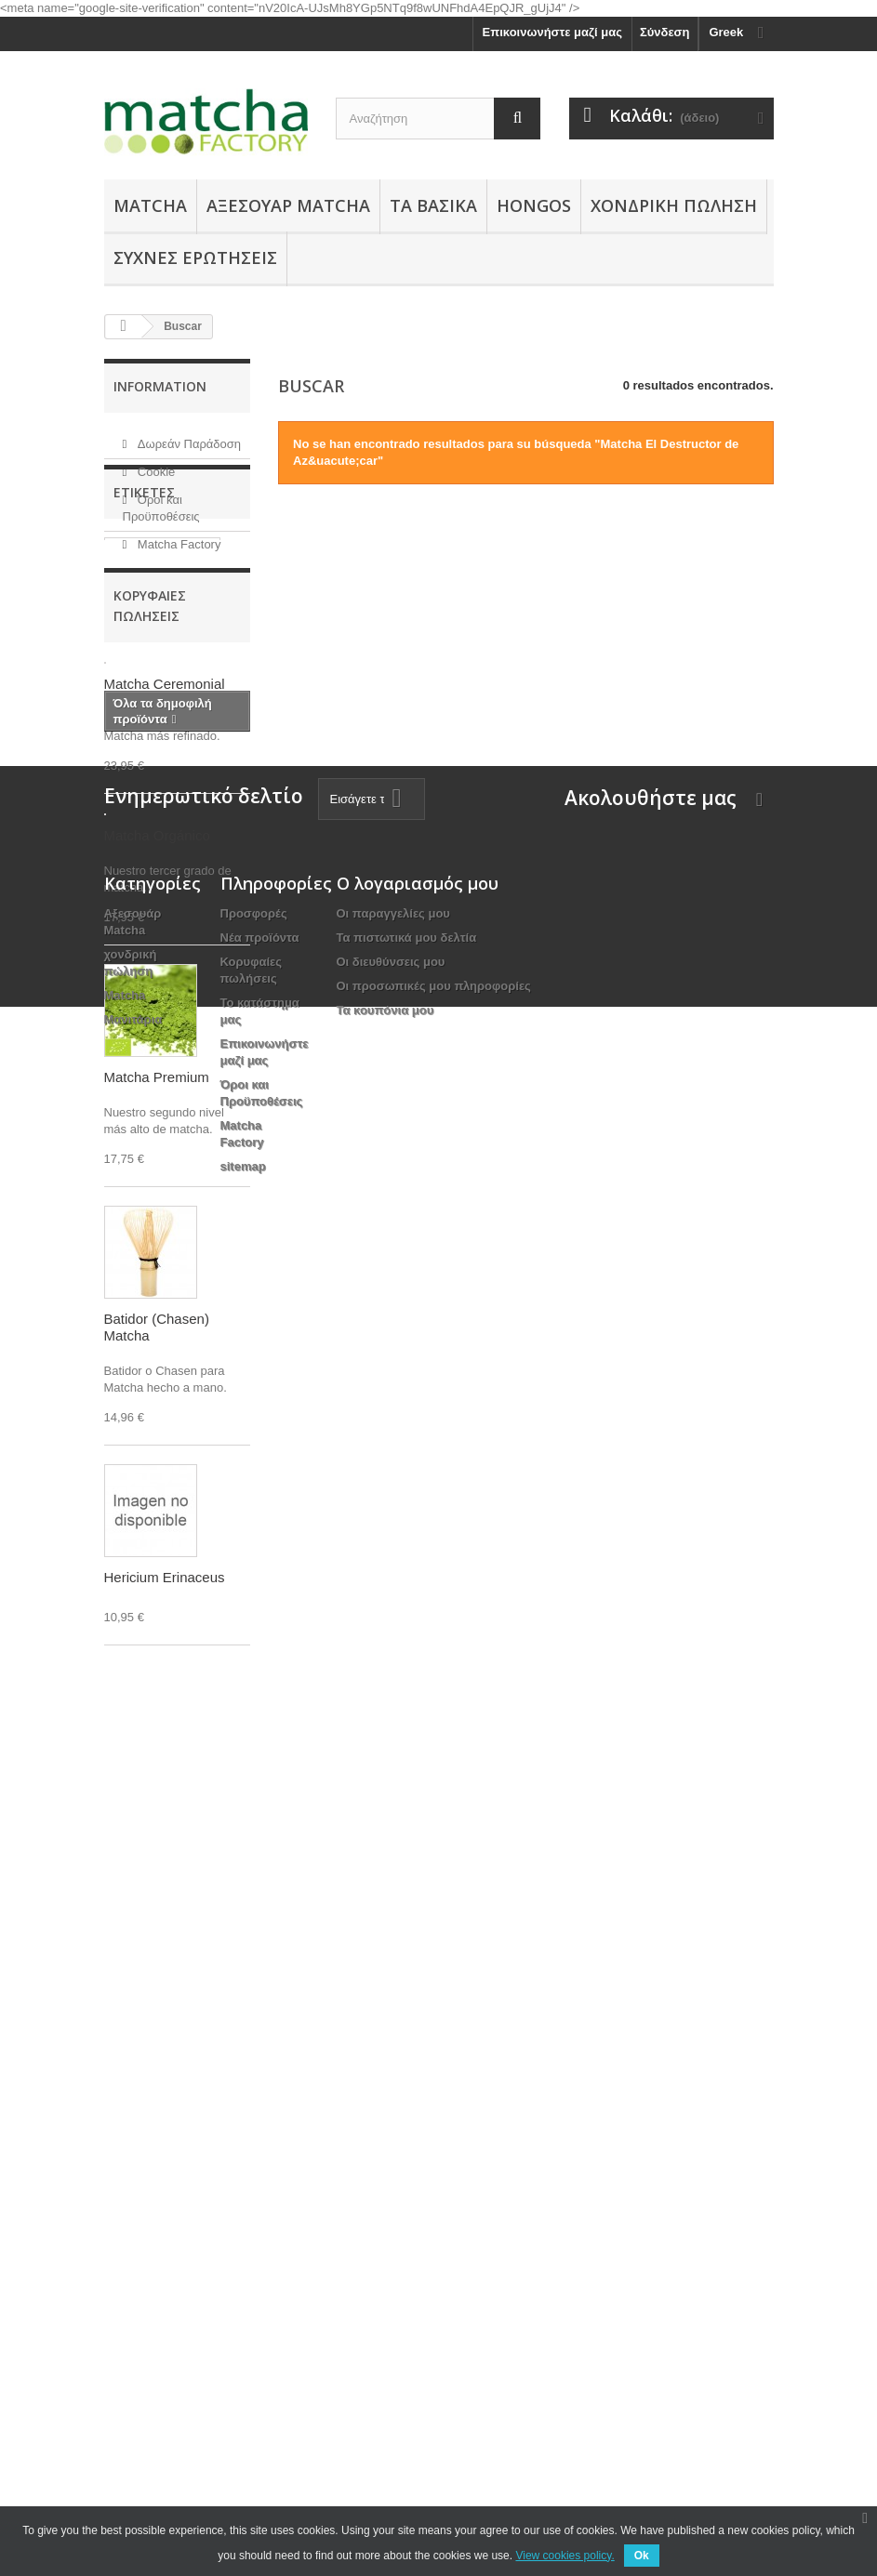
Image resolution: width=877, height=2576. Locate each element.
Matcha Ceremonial (168, 691)
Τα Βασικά (433, 205)
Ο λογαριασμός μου (417, 2175)
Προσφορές (253, 2206)
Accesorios (146, 747)
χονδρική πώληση (674, 205)
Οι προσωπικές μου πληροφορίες (434, 2278)
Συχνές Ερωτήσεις (195, 257)
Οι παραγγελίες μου (393, 2206)
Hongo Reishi (152, 775)
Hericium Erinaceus (164, 1856)
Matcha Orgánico (162, 663)
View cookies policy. (564, 2555)
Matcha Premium (161, 803)
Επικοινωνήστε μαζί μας (552, 32)
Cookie (154, 464)
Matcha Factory (177, 537)
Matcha (150, 205)
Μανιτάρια (133, 2311)
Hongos (534, 205)
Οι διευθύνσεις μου (391, 2254)
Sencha (134, 719)
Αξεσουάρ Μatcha (288, 205)
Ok (641, 2555)
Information (159, 386)
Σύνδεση (665, 32)
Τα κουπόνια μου (385, 2302)
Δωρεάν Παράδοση (187, 436)
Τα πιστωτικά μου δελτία (407, 2230)
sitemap (243, 2458)
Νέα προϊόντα (259, 2230)
